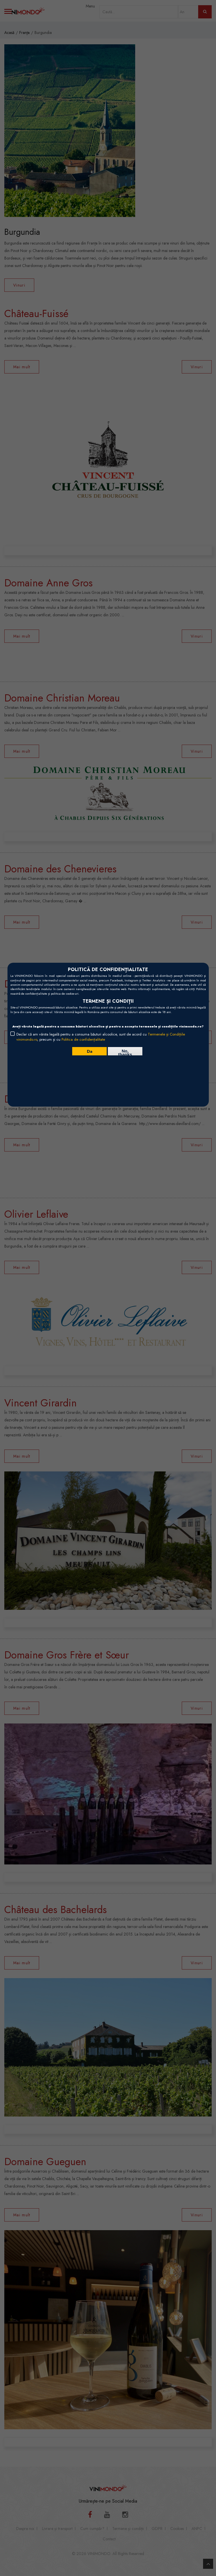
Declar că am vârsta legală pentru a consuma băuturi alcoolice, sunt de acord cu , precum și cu (100, 1037)
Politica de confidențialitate (83, 1039)
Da (89, 1051)
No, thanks (125, 1051)
